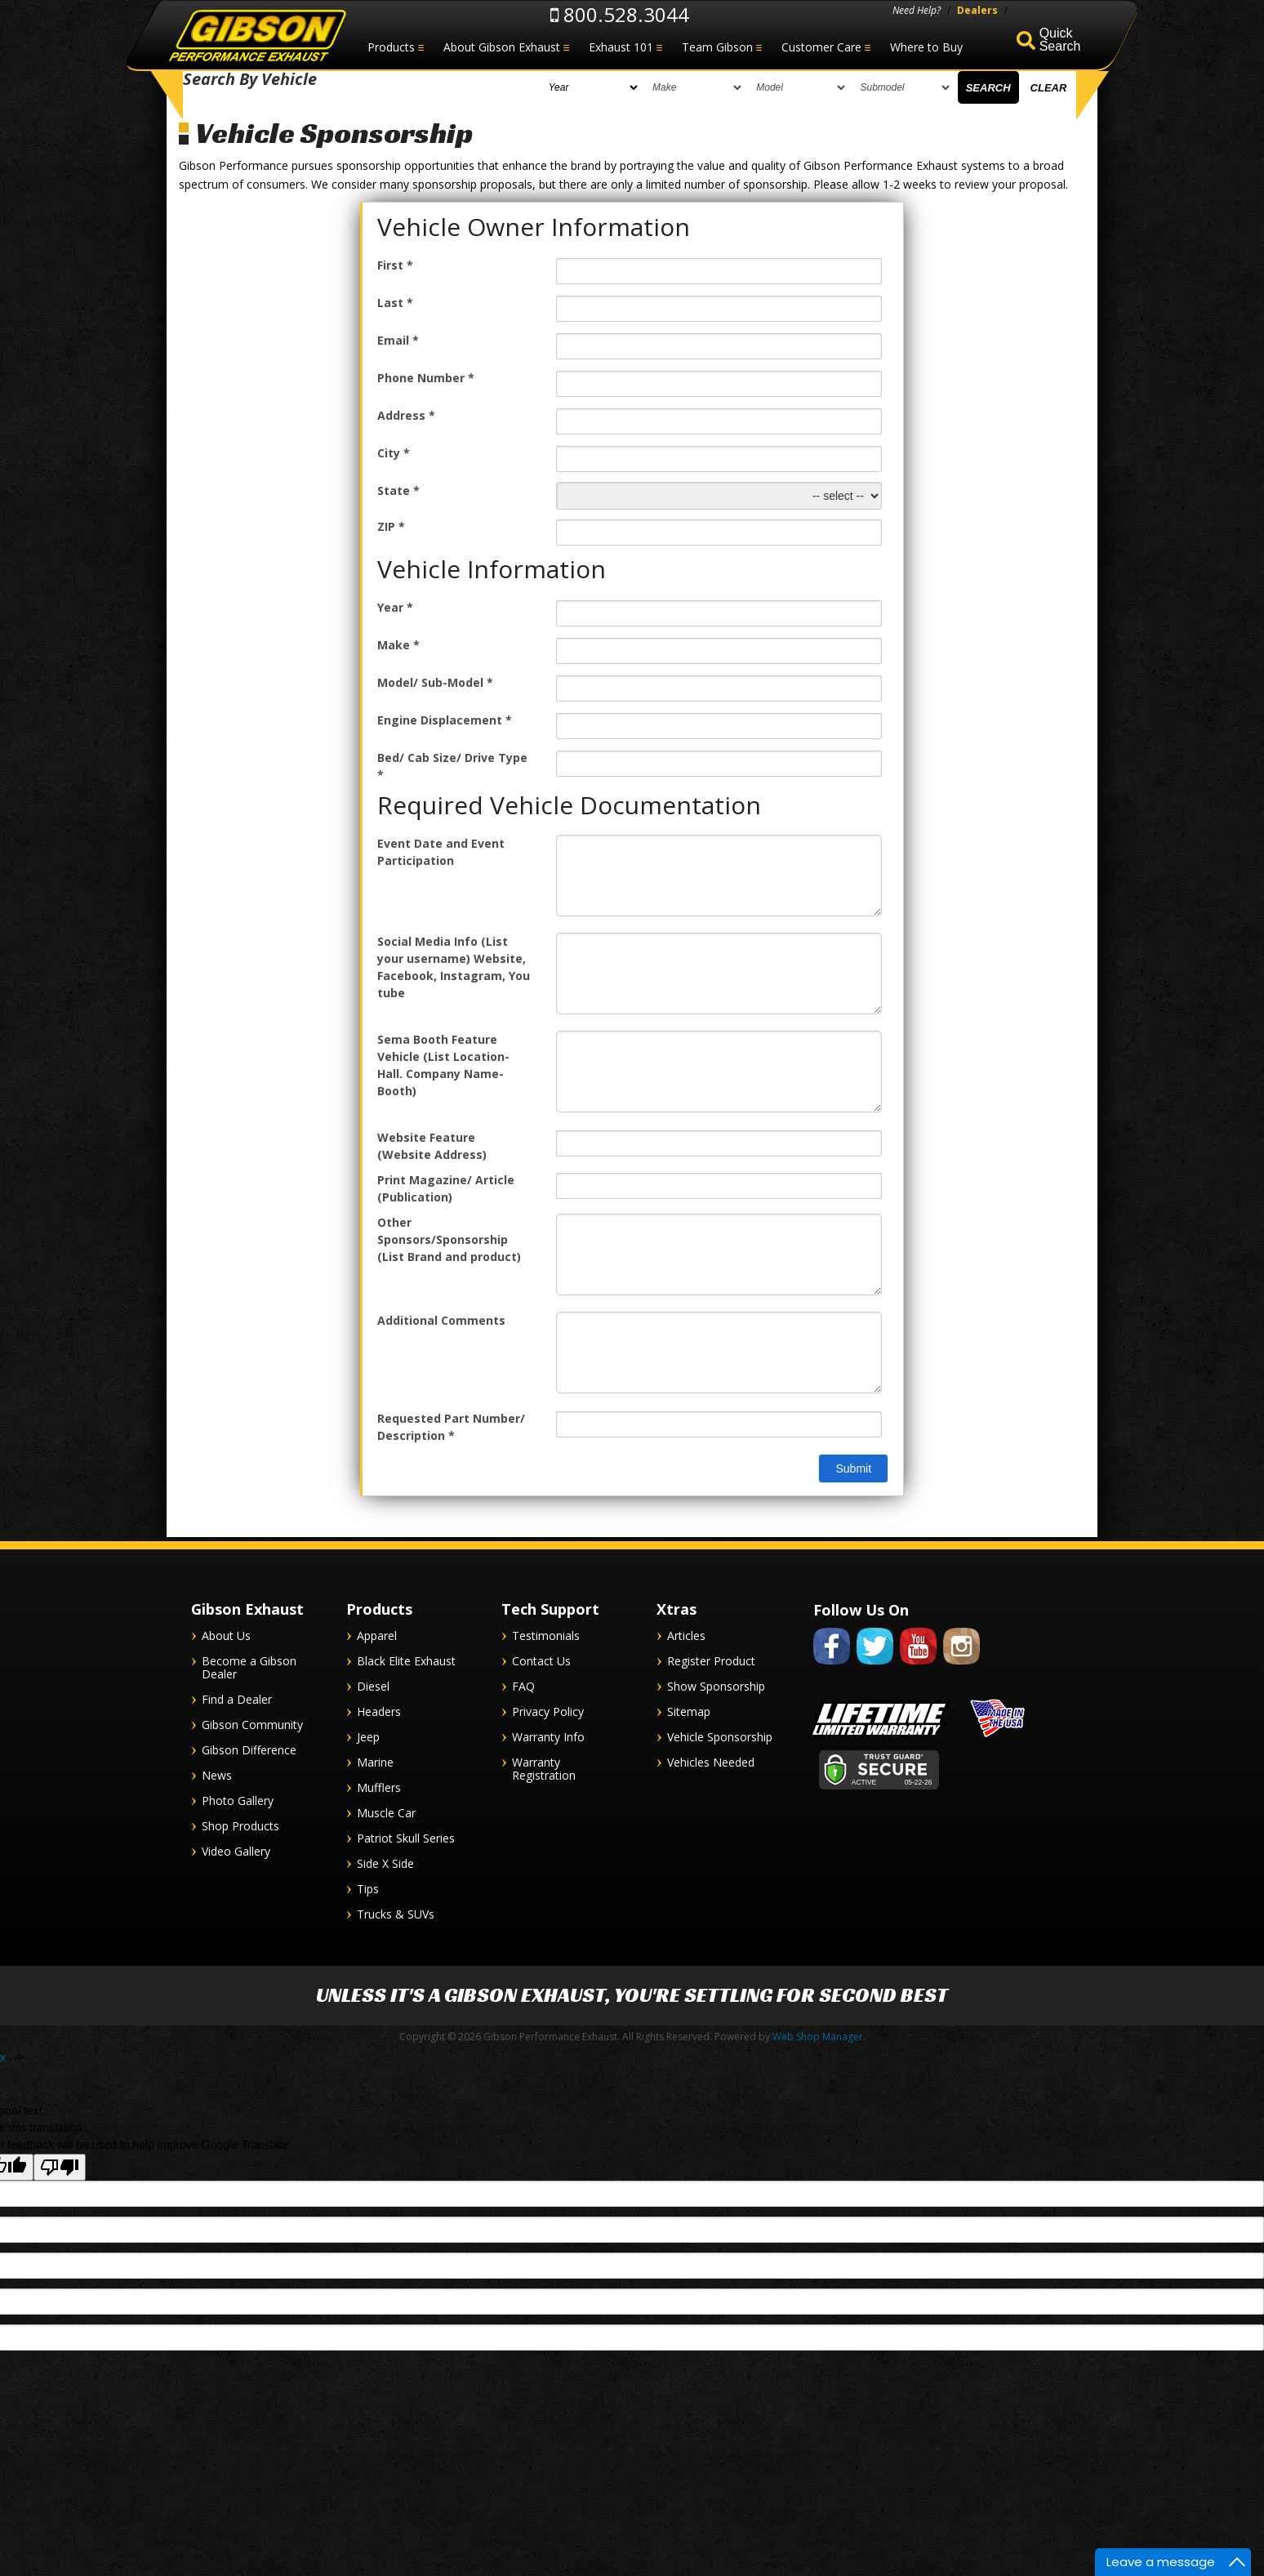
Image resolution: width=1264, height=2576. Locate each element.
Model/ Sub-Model (435, 682)
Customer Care (821, 47)
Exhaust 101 (621, 47)
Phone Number (425, 378)
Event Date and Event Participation (441, 852)
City (393, 453)
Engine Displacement (444, 720)
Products (391, 47)
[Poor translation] (59, 2167)
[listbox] (400, 91)
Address (406, 415)
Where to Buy (926, 47)
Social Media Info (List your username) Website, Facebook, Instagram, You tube (453, 967)
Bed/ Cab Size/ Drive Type (452, 766)
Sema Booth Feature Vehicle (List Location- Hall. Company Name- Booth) (443, 1065)
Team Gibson (717, 47)
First (395, 265)
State (398, 490)
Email (398, 340)
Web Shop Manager (817, 2036)
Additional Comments (441, 1320)
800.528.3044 (619, 14)
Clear (1048, 92)
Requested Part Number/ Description (451, 1427)
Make (398, 645)
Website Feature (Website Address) (432, 1146)
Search (988, 92)
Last (395, 302)
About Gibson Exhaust (501, 47)
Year (395, 607)
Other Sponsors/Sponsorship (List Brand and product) (449, 1239)
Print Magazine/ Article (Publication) (445, 1188)
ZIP (391, 526)
